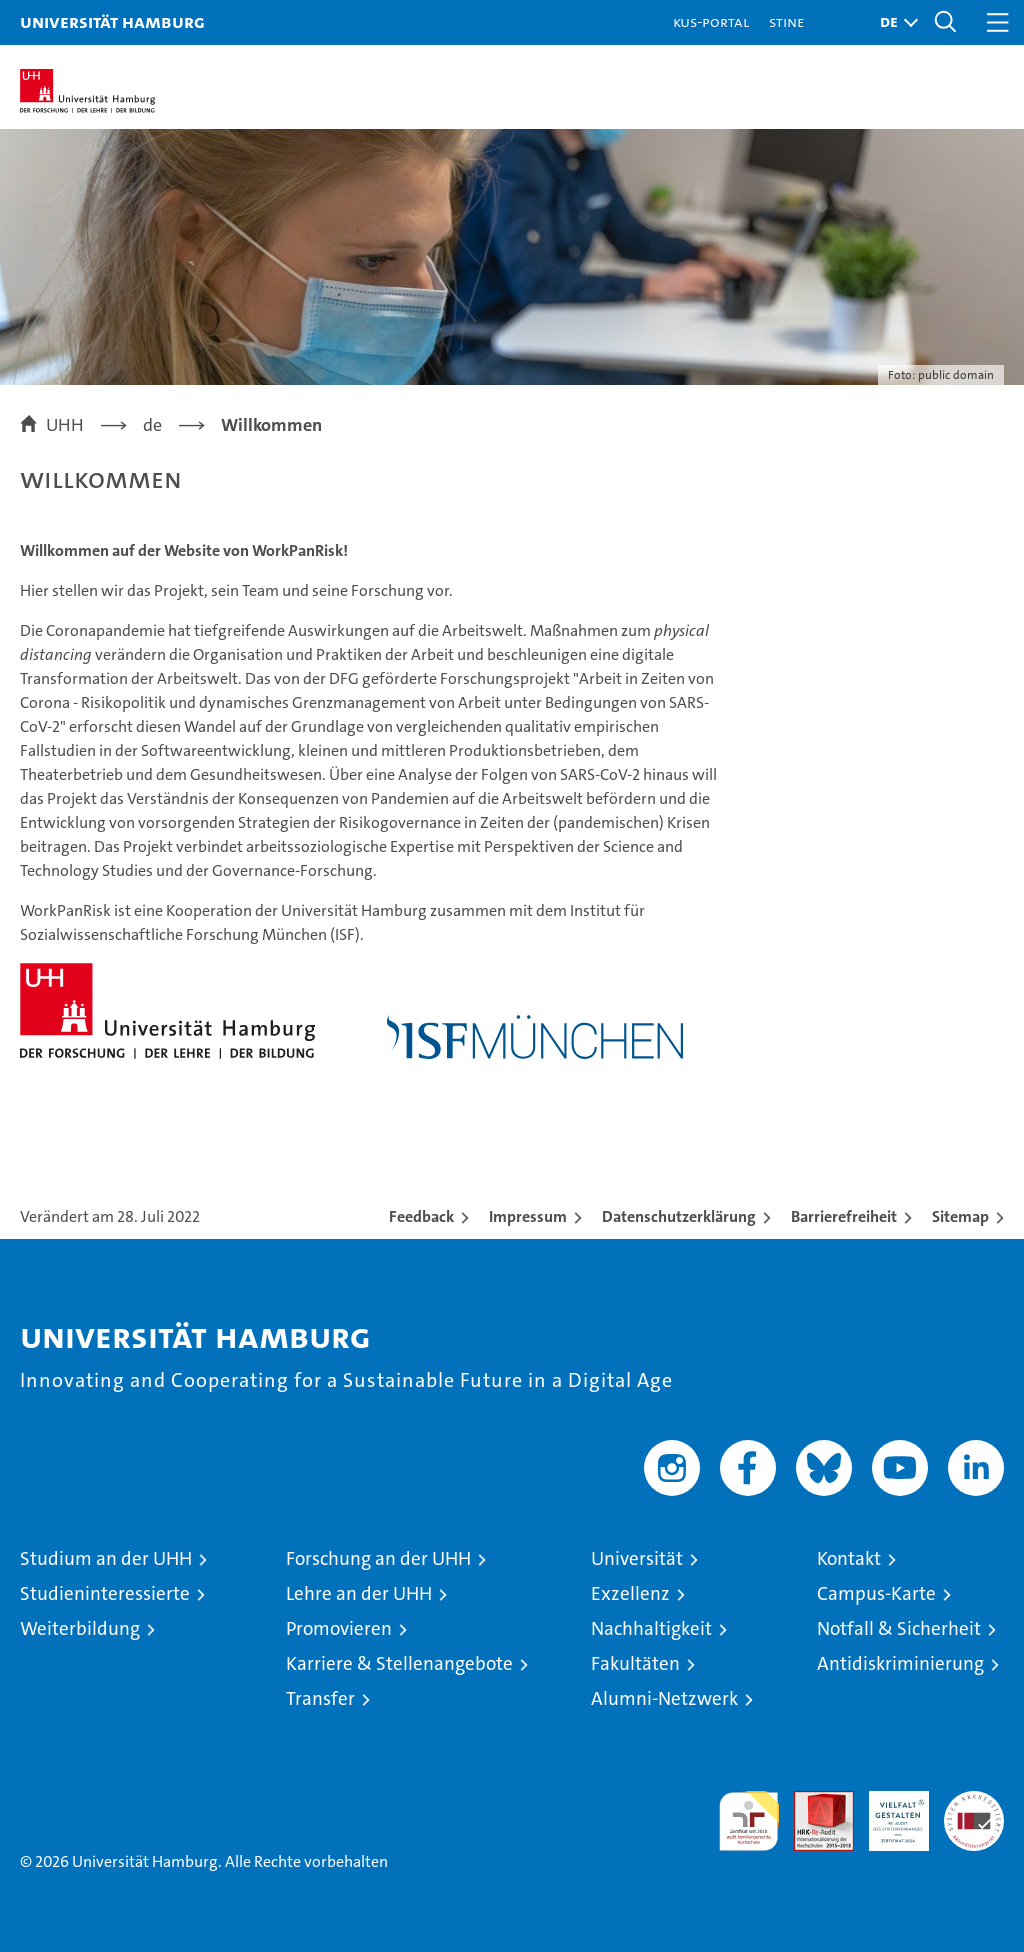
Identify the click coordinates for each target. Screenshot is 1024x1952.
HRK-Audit (888, 1812)
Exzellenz (630, 1593)
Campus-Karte (876, 1593)
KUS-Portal (711, 21)
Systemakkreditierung (974, 1801)
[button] (894, 22)
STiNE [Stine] (786, 21)
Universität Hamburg (112, 21)
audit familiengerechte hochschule (749, 1821)
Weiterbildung (80, 1628)
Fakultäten (635, 1663)
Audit (813, 1801)
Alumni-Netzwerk (664, 1698)
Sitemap (960, 1216)
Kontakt (849, 1558)
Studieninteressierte (105, 1593)
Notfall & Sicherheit (899, 1628)
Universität (637, 1558)
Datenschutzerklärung (679, 1216)
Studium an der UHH (106, 1558)
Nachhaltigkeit (651, 1628)
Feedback (421, 1216)
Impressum (528, 1216)
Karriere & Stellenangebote (399, 1663)
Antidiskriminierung (900, 1663)
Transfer (320, 1698)
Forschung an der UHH (378, 1558)
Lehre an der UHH (359, 1593)
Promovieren (339, 1628)
